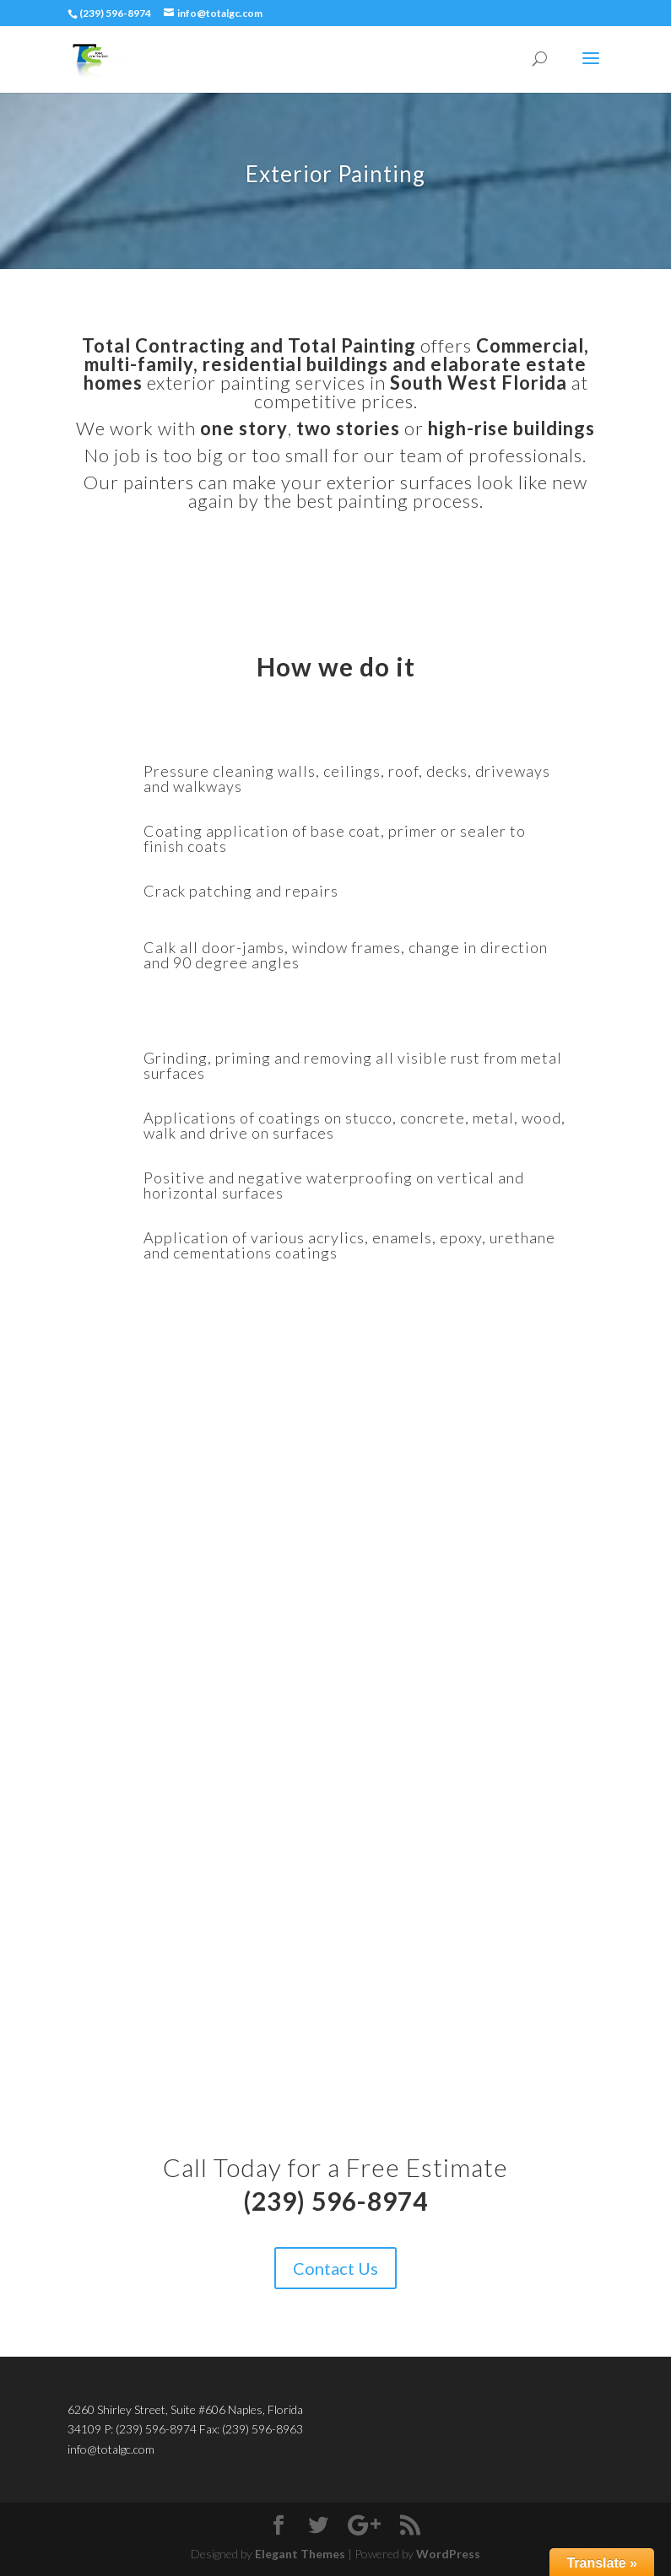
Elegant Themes (300, 2553)
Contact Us (335, 2268)
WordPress (448, 2553)
